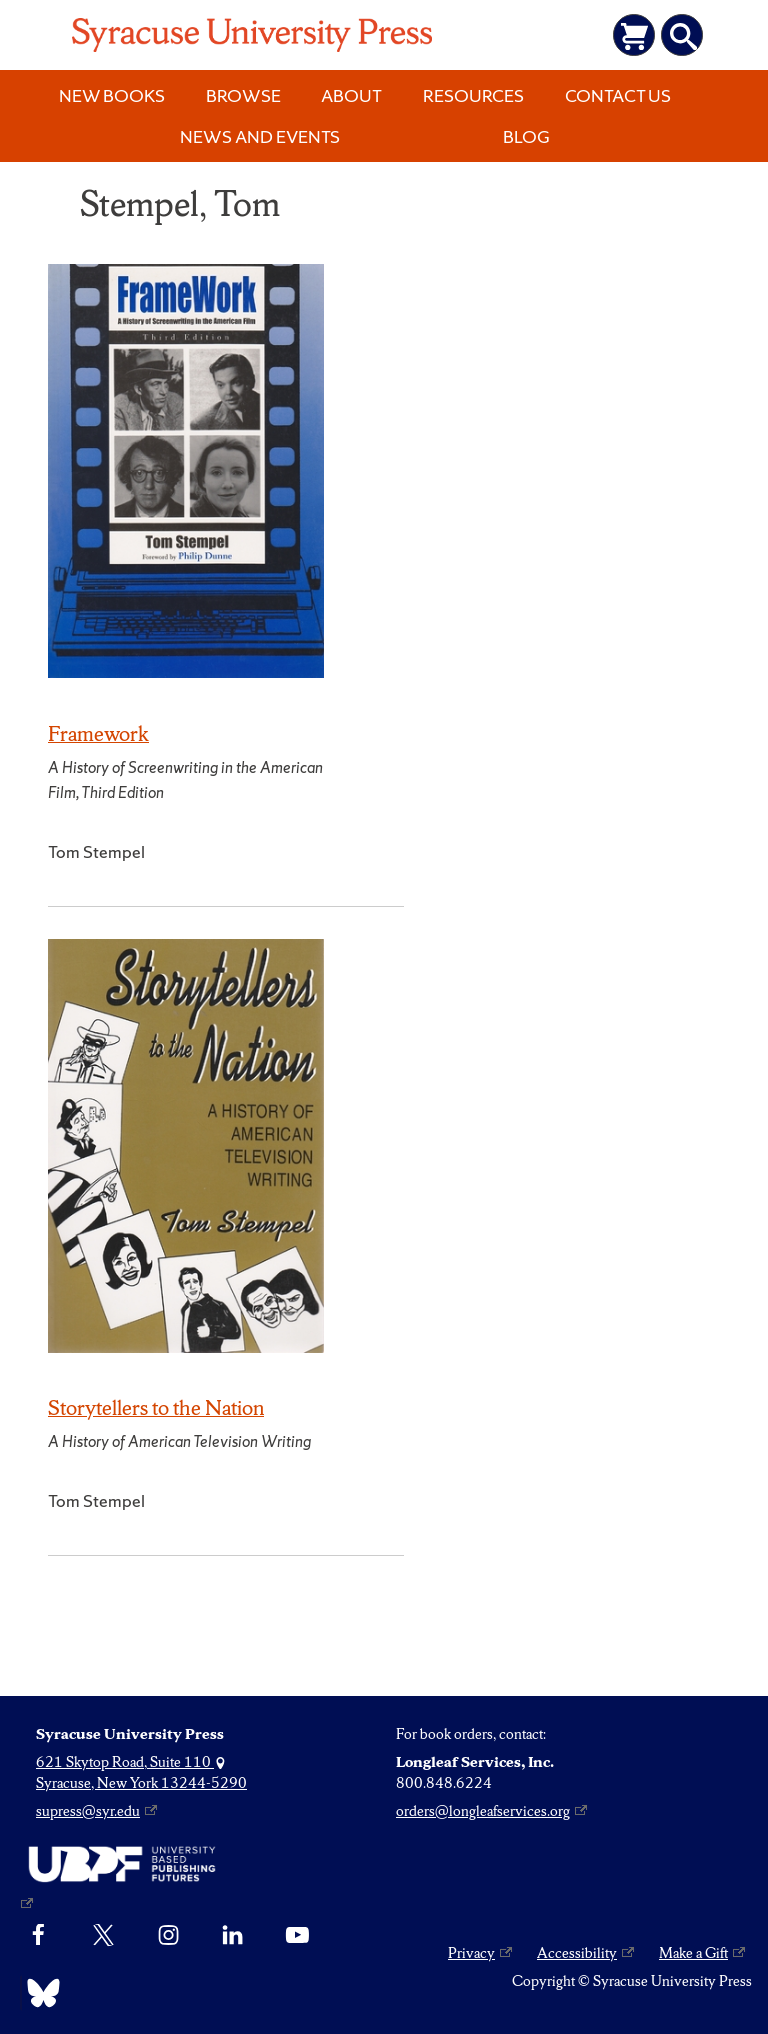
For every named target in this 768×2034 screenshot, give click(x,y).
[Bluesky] (38, 1993)
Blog (526, 136)
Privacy (471, 1953)
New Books (112, 95)
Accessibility (577, 1953)
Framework (98, 733)
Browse (243, 95)
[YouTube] (297, 1936)
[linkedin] (232, 1936)
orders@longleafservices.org (483, 1811)
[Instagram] (168, 1936)
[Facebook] (38, 1936)
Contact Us (618, 95)
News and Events (260, 136)
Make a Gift (693, 1953)
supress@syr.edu (88, 1811)
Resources (473, 95)
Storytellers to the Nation (156, 1407)
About (351, 95)
